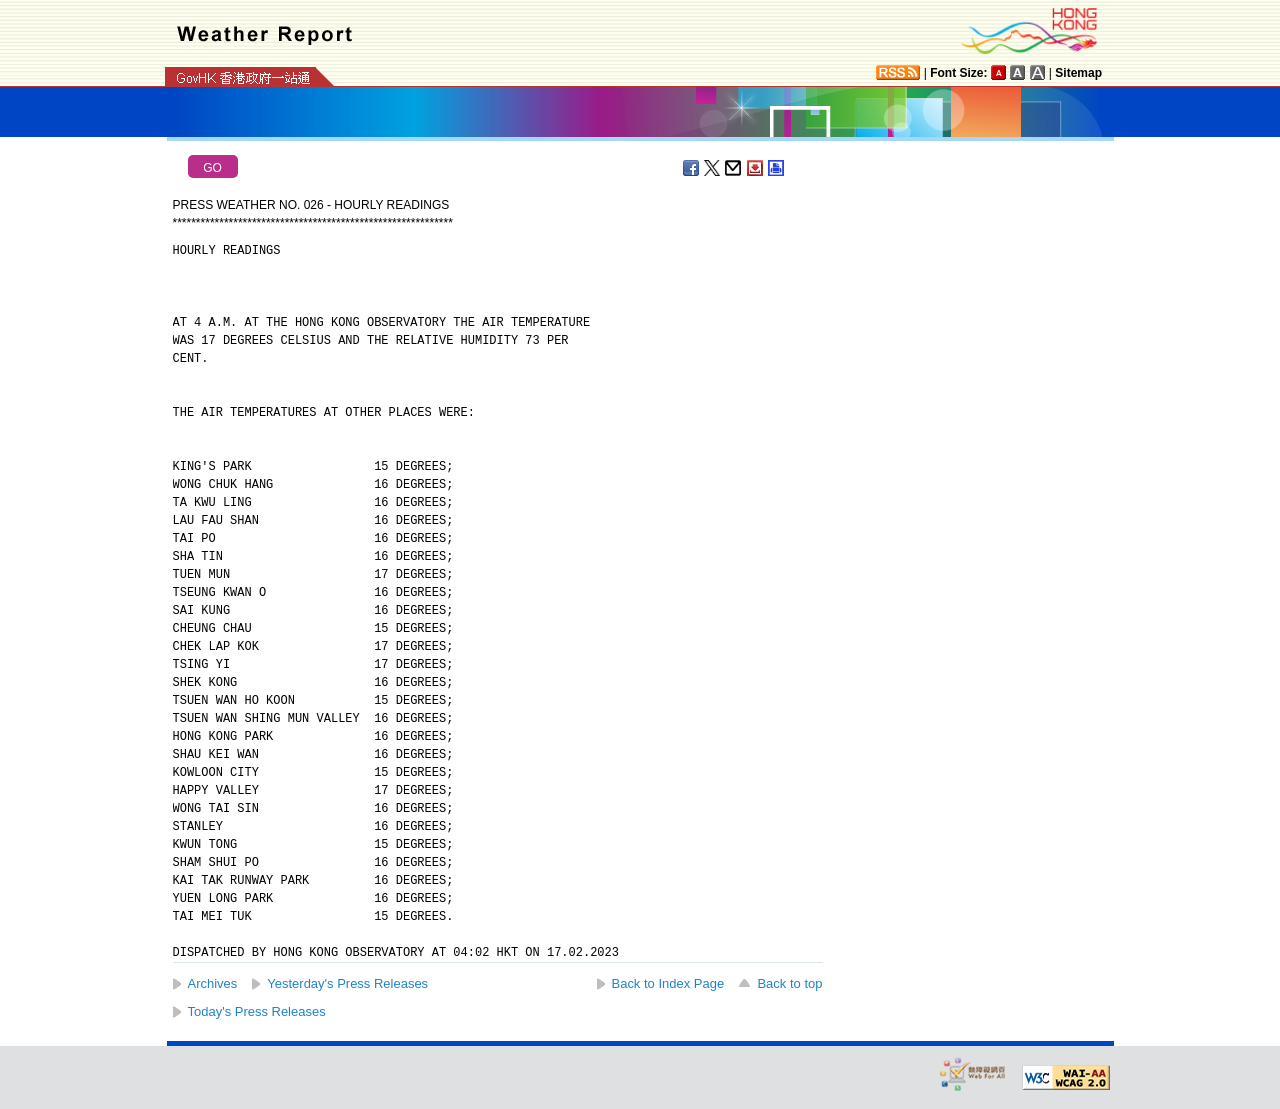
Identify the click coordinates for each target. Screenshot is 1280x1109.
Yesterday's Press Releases (347, 983)
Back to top (789, 983)
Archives (213, 983)
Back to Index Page (668, 983)
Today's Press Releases (257, 1011)
